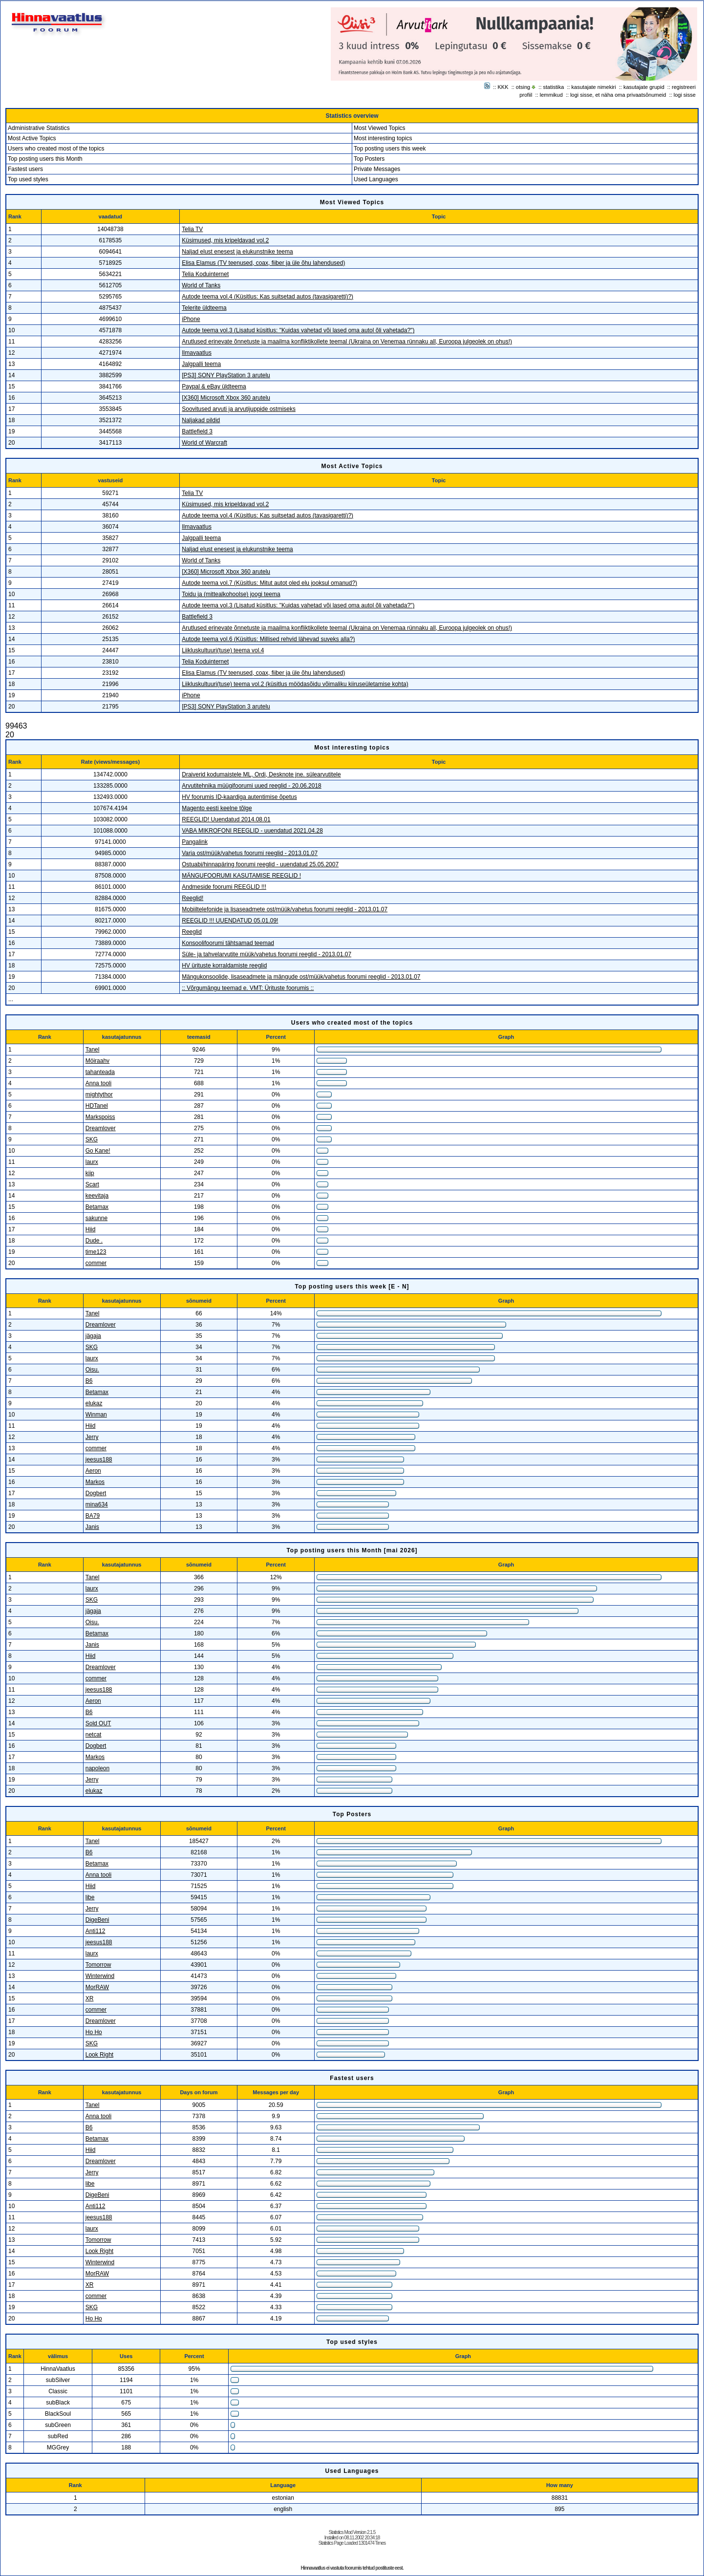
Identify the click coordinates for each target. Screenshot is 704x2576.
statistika (553, 87)
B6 (89, 1380)
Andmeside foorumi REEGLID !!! (224, 886)
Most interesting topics (383, 138)
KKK (503, 87)
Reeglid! (192, 898)
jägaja (93, 1335)
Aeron (93, 1470)
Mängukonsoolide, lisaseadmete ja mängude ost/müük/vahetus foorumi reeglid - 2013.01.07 (301, 976)
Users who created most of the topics (56, 148)
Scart (92, 1184)
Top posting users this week (390, 148)
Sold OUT (98, 1723)
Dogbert (96, 1493)
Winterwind (99, 1976)
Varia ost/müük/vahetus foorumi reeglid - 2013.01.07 (250, 853)
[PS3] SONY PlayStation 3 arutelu (226, 375)
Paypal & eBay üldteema (214, 386)
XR (89, 1998)
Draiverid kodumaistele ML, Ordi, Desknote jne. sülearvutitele (261, 774)
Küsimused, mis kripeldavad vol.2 (225, 240)
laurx (91, 1162)
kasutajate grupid (643, 87)
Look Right (99, 2054)
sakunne (96, 1218)
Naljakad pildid (201, 420)
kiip (89, 1173)
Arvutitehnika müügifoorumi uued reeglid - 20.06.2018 (251, 785)
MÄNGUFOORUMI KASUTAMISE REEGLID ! (241, 875)
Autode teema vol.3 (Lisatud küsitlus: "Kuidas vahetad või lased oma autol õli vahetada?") (298, 330)
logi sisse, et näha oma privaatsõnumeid (618, 95)
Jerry (92, 1437)
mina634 (96, 1504)
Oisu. (92, 1369)
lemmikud (551, 95)
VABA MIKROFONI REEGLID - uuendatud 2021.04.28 (252, 830)
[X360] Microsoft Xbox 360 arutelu (226, 397)
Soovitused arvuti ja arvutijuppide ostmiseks (239, 409)
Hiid (90, 1229)
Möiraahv (97, 1060)
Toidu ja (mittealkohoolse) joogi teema (231, 594)
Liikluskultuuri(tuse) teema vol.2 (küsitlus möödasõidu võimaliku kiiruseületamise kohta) (295, 684)
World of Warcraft (204, 442)
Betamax (96, 1206)
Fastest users (25, 169)
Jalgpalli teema (201, 364)
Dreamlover (100, 1128)
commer (96, 1263)
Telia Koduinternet (205, 274)
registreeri (684, 87)
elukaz (94, 1403)
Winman (96, 1414)
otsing (523, 87)
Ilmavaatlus (197, 352)
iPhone (191, 319)
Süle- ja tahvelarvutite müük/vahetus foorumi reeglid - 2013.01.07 (266, 954)
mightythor (99, 1094)
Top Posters (369, 158)
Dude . (94, 1240)
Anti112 (95, 1931)
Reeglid (192, 931)
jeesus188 (98, 1459)
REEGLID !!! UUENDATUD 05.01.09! (230, 920)
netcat (93, 1734)
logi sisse (685, 95)
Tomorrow (98, 1964)
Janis (92, 1527)
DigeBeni (97, 1919)
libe (90, 1897)
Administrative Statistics (39, 128)
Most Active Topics (32, 138)
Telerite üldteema (204, 307)
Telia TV (192, 229)
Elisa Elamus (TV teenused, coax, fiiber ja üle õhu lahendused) (263, 262)
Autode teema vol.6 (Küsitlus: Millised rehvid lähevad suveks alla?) (268, 639)
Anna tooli (98, 1083)
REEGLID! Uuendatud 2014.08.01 (226, 819)
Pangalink (195, 841)
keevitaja (96, 1195)
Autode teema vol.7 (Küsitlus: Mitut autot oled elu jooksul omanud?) (269, 583)
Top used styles (28, 179)
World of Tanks (201, 285)
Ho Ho (93, 2032)
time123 (96, 1251)
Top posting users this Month (45, 158)
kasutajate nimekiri (594, 87)
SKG (91, 1139)
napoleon (97, 1768)
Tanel (92, 1049)
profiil (525, 95)
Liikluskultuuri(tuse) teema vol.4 (223, 650)
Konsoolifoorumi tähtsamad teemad (228, 943)
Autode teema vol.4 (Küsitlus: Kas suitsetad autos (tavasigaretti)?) (267, 296)
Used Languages (376, 179)
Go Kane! (97, 1150)
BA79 (92, 1515)
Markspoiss (100, 1117)
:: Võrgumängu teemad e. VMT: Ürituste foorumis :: (248, 988)
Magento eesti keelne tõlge (217, 808)
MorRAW (97, 1987)
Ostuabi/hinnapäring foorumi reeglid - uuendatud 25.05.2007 (260, 864)
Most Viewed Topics (379, 128)
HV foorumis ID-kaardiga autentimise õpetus (239, 797)
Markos (95, 1482)
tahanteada (100, 1072)
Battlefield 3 (197, 431)
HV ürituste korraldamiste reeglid (224, 965)
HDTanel (96, 1105)
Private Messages (377, 169)
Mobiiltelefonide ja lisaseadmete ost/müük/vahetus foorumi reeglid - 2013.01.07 (284, 909)
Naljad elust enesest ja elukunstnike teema (237, 251)
